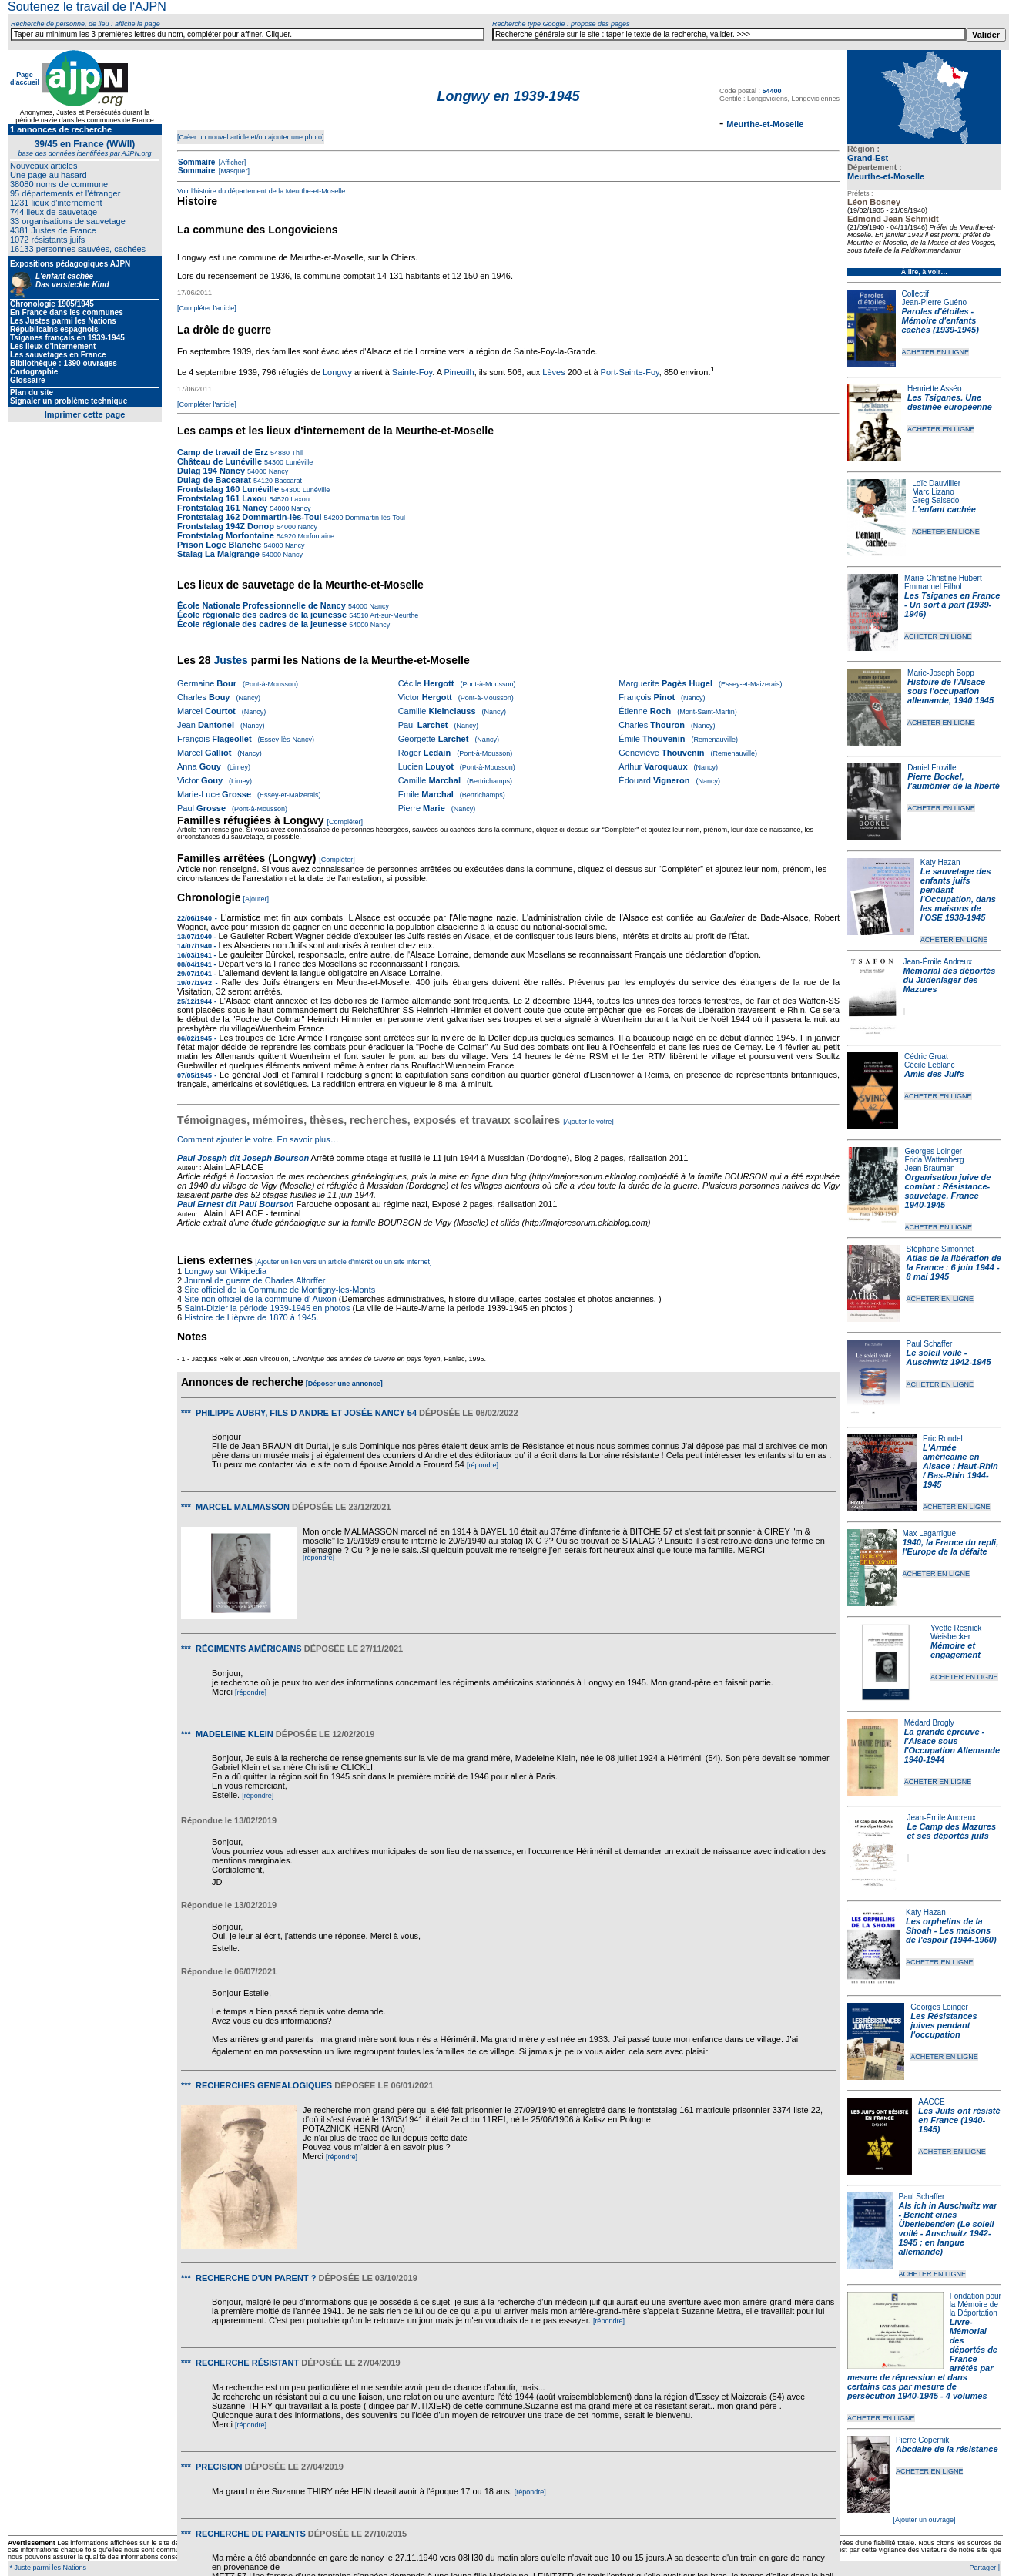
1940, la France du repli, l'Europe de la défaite (951, 1547)
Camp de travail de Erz (222, 452)
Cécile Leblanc (929, 1065)
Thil (296, 453)
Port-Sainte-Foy (630, 372)
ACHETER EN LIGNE (936, 352)
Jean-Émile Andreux (938, 962)
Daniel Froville (931, 767)
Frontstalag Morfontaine (225, 535)
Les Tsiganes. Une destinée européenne (949, 402)
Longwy (337, 372)
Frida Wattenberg (934, 1160)
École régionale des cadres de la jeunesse (262, 614)
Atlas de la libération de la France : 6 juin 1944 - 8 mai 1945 (954, 1267)
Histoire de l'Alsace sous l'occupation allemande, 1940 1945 (950, 691)
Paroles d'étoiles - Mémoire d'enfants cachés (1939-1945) (940, 320)
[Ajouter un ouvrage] (924, 2520)
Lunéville (298, 462)
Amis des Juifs (934, 1073)
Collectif (916, 294)
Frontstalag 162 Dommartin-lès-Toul (249, 517)
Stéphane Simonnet (940, 1249)
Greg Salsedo (935, 500)
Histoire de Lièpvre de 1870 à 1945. (251, 1317)
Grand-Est (867, 158)
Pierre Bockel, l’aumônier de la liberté (953, 781)
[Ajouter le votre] (588, 1121)
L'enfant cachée (944, 509)
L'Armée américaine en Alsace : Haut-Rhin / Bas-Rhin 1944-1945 (960, 1466)
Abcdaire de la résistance (947, 2449)
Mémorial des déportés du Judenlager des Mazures (949, 980)
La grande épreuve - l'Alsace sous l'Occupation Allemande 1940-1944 (952, 1745)
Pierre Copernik (922, 2440)
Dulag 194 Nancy (211, 470)
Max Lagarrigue (929, 1533)
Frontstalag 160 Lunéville (228, 489)
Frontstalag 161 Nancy (222, 507)
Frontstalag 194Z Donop (225, 526)
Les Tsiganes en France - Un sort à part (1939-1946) (952, 605)
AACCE (931, 2102)
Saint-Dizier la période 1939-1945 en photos (267, 1308)
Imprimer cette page (85, 414)
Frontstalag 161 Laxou (222, 498)
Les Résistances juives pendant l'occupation (943, 2025)
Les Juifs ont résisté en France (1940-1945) (959, 2120)
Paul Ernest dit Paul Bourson (235, 1204)
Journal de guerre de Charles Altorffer (254, 1280)
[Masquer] (233, 171)
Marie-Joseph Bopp (940, 673)
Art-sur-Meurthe (393, 615)
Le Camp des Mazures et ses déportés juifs (952, 1831)
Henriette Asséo (934, 388)
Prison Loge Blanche (219, 544)
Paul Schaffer (929, 1344)
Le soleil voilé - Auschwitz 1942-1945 (948, 1357)
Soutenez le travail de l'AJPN (87, 6)
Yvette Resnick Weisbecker (955, 1632)
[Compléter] (345, 822)
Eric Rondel (943, 1438)
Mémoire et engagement (955, 1650)
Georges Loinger (934, 1151)
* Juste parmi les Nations (47, 2567)
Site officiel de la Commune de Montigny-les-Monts (279, 1289)
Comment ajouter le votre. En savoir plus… (258, 1139)
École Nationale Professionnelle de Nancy (261, 605)
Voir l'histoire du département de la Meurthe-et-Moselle (261, 191)
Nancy (277, 471)
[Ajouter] (256, 899)
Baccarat (287, 481)
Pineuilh (459, 372)
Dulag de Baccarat (214, 480)
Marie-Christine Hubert (943, 578)
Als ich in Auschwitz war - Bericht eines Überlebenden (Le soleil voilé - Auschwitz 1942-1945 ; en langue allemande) (948, 2228)
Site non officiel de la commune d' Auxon (260, 1298)
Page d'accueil (24, 78)
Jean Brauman (930, 1168)
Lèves (553, 372)
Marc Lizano (933, 492)
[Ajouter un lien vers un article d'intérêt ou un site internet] (343, 1262)
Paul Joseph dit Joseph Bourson (243, 1157)
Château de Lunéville (219, 461)
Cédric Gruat (926, 1056)
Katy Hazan (940, 862)
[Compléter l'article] (206, 308)
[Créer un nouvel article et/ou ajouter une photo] (250, 137)
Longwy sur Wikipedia (226, 1271)
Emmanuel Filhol (932, 586)
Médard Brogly (929, 1723)
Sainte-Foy (412, 372)
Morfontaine (315, 536)
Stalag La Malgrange (218, 553)
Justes (230, 660)
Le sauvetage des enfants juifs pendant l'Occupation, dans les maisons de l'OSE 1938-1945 (958, 894)
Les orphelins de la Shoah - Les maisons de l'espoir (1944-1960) (951, 1930)
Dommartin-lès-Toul (375, 518)
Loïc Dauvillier (936, 483)
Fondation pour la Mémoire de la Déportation (975, 2304)
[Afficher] (231, 162)
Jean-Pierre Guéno (934, 302)
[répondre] (482, 1465)
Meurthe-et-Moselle (885, 176)
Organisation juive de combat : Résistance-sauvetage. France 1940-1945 (948, 1190)
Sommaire (196, 162)
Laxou (299, 499)
